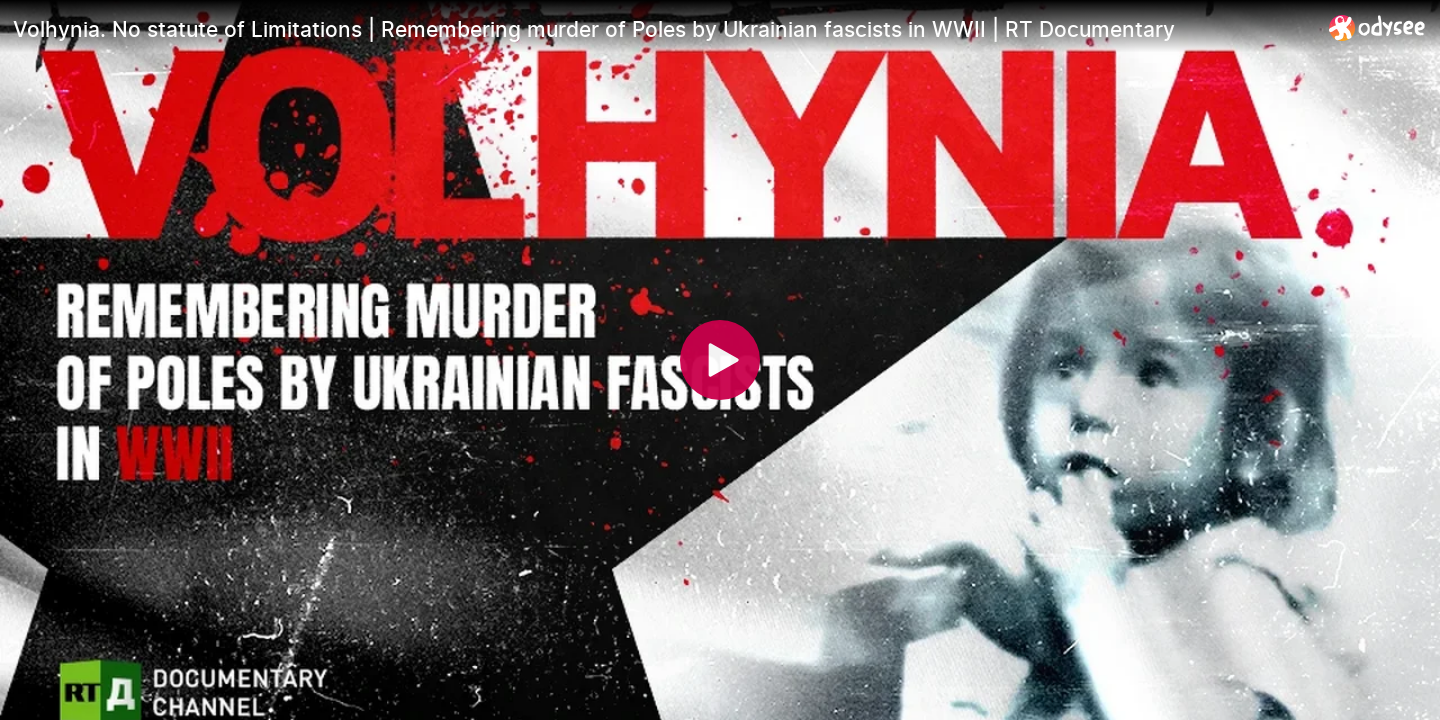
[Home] (1377, 27)
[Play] (720, 360)
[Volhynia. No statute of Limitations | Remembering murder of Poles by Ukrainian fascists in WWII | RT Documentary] (663, 29)
